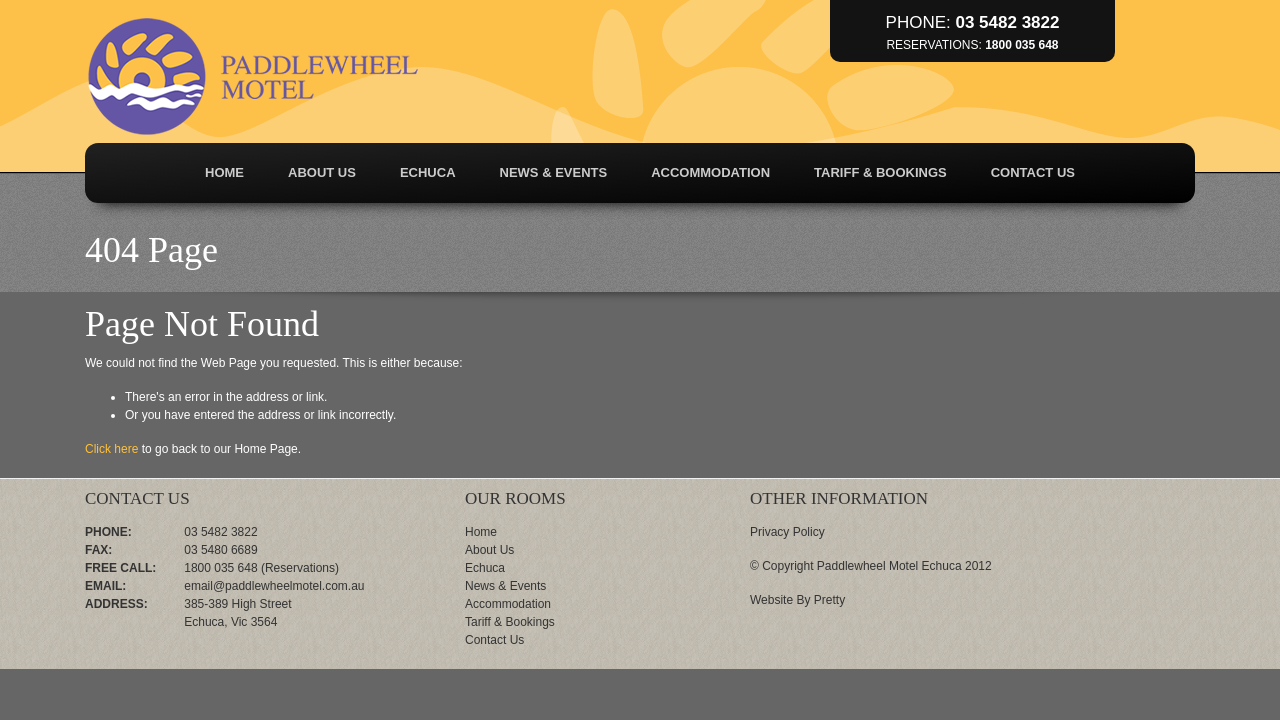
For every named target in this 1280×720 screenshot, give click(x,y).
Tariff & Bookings (880, 172)
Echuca (428, 172)
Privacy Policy (787, 532)
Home (224, 172)
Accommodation (710, 172)
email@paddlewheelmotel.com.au (274, 586)
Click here (111, 449)
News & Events (554, 172)
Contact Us (1033, 172)
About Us (322, 172)
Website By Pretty (797, 600)
